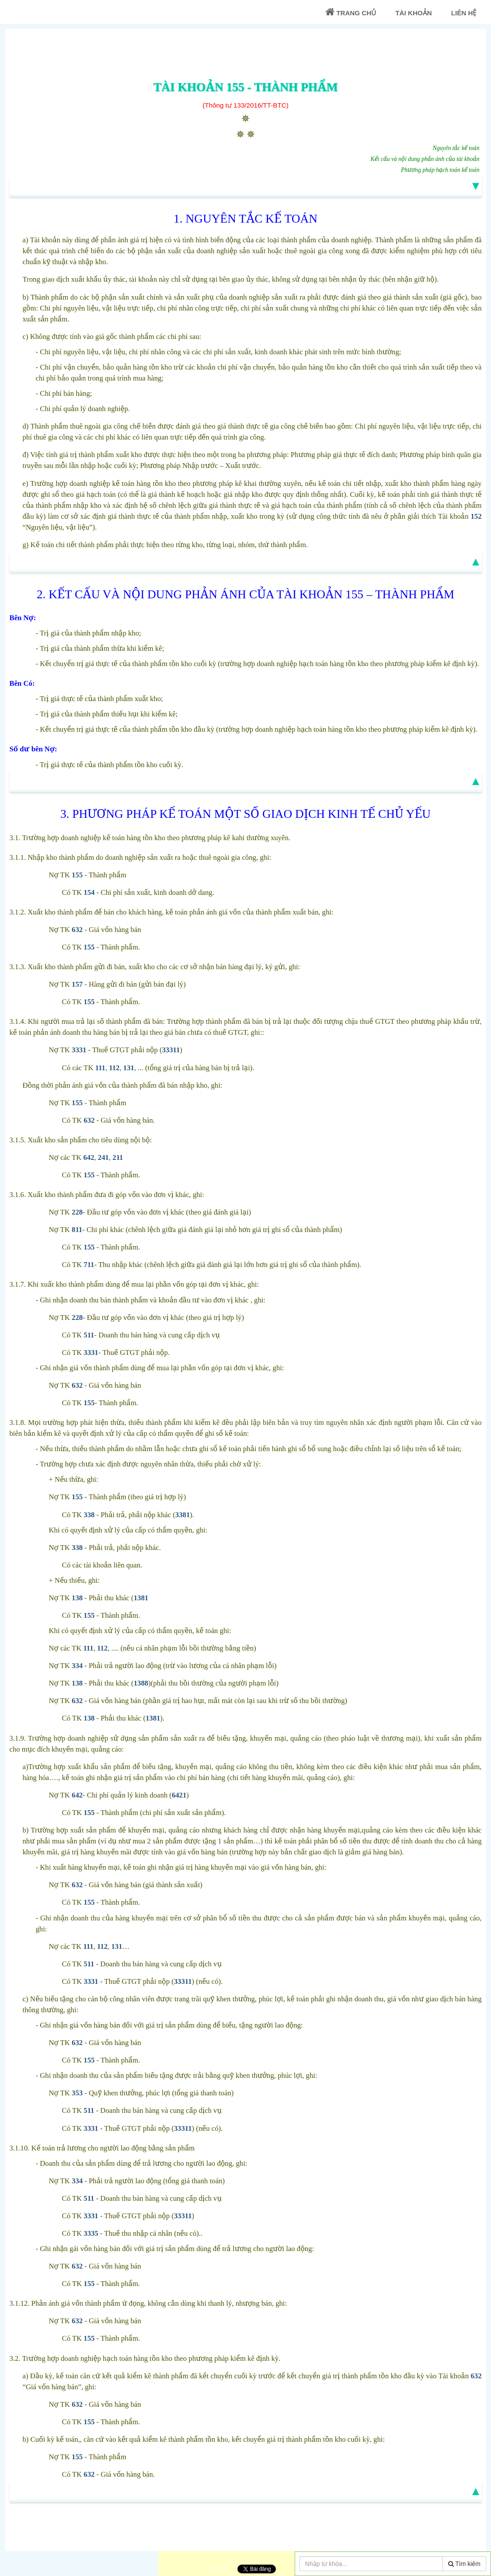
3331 (79, 1050)
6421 (179, 1795)
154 (89, 892)
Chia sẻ (217, 2569)
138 (77, 1598)
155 (77, 875)
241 (103, 1157)
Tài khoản (413, 13)
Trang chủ (350, 12)
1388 (141, 1683)
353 (77, 2093)
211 (117, 1157)
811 (77, 1229)
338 (89, 1515)
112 (114, 1068)
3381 (182, 1515)
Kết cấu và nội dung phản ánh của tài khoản (425, 159)
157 (77, 984)
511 (89, 1335)
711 (89, 1264)
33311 (171, 1050)
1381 (141, 1598)
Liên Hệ (464, 13)
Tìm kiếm (464, 2563)
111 (100, 1068)
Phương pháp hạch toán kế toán (440, 170)
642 (88, 1157)
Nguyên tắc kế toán (456, 148)
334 (77, 1665)
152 (475, 516)
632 (77, 929)
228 (77, 1212)
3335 (91, 2233)
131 (128, 1068)
